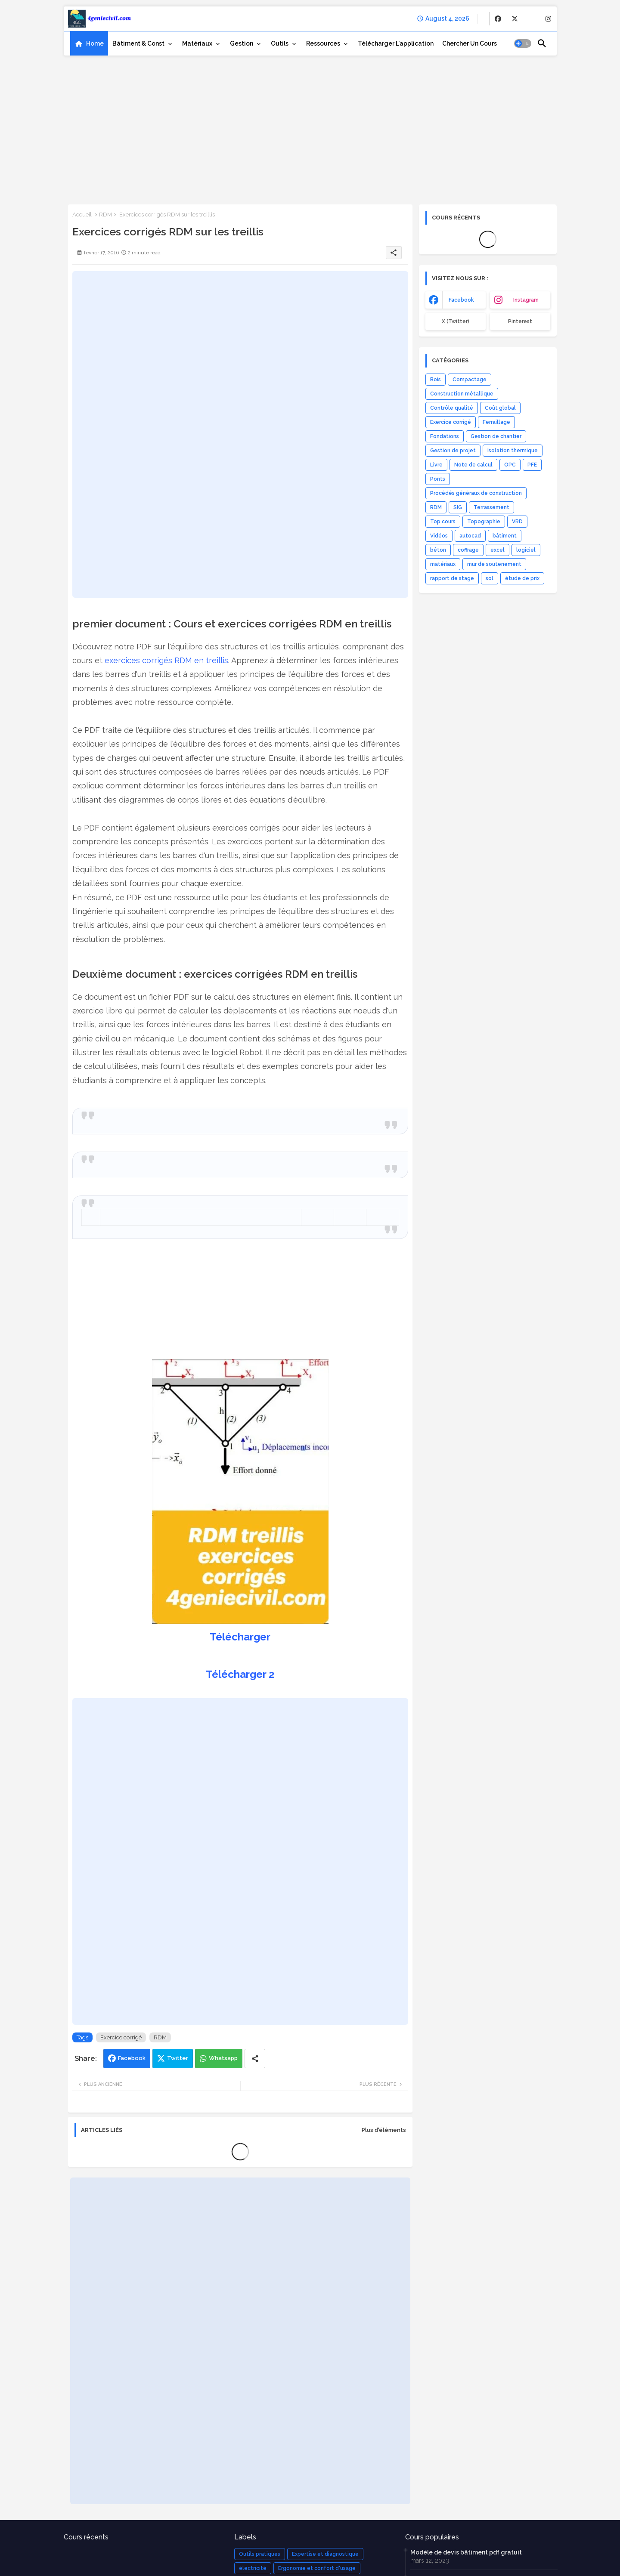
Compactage (470, 380)
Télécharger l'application (396, 43)
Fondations (444, 436)
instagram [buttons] (526, 300)
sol (489, 578)
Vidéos (439, 536)
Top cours (443, 522)
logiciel (526, 550)
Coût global (500, 408)
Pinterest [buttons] (520, 321)
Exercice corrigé (121, 2037)
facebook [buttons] (461, 300)
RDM (105, 214)
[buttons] (498, 18)
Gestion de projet (453, 451)
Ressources (323, 43)
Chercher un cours (469, 43)
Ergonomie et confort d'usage (317, 2568)
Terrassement (491, 507)
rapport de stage (452, 578)
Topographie (483, 522)
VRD (517, 522)
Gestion (241, 43)
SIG (457, 507)
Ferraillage (496, 422)
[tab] (89, 43)
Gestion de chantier (496, 436)
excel (497, 550)
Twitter (177, 2058)
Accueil (82, 214)
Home (95, 43)
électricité (253, 2568)
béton (438, 550)
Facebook (132, 2058)
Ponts (437, 479)
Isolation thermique (512, 451)
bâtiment (505, 536)
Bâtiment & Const (138, 43)
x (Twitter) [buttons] (455, 321)
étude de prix (522, 578)
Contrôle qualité (451, 408)
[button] (522, 43)
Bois (435, 380)
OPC (510, 465)
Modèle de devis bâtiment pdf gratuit (466, 2552)
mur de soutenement (494, 564)
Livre (436, 465)
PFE (532, 465)
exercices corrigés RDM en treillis (166, 660)
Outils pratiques (259, 2554)
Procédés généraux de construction (476, 493)
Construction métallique (461, 394)
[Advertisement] (310, 127)
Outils (279, 43)
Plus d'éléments (384, 2130)
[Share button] (255, 2058)
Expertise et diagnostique (325, 2554)
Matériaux (197, 43)
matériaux (443, 564)
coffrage (468, 550)
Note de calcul (473, 465)
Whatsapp (223, 2058)
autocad (470, 536)
